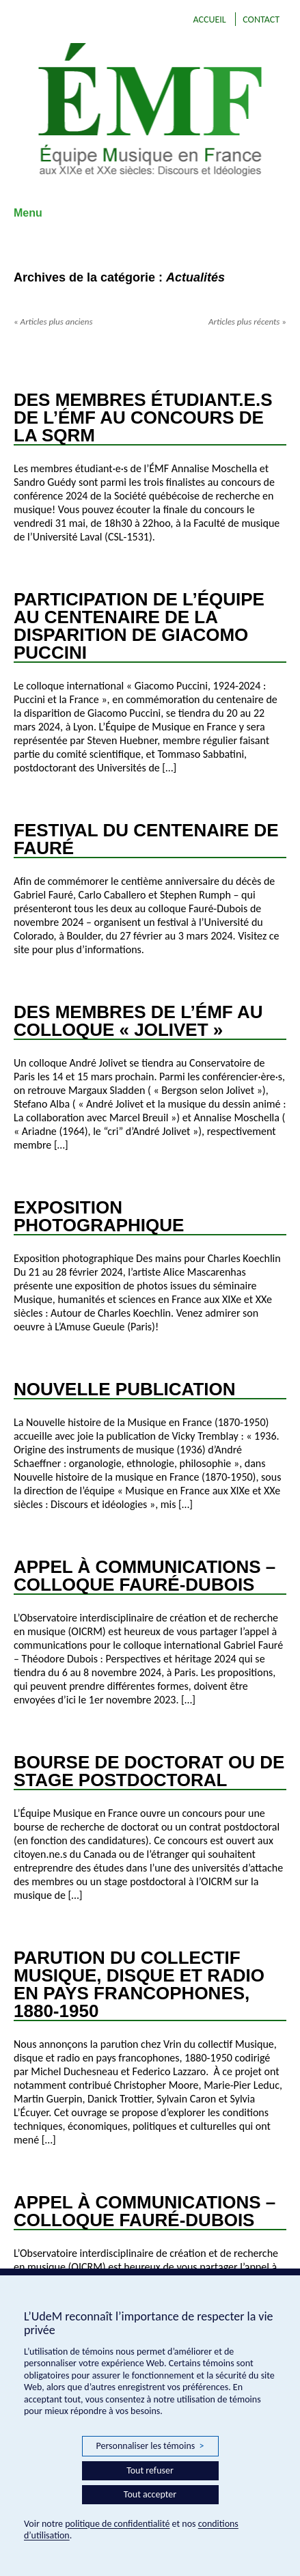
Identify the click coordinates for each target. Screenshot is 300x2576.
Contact (261, 19)
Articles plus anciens (53, 321)
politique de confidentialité (117, 2524)
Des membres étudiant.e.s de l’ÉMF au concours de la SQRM (143, 417)
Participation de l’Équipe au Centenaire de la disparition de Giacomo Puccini (139, 626)
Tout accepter (150, 2494)
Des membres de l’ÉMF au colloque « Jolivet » (138, 1021)
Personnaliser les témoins (150, 2446)
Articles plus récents (247, 321)
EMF (150, 109)
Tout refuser (150, 2470)
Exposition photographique (99, 1216)
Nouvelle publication (125, 1389)
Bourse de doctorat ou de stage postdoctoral (149, 1771)
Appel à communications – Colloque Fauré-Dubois (144, 1576)
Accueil (209, 19)
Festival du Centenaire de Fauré (146, 839)
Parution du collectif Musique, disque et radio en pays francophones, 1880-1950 (139, 1984)
